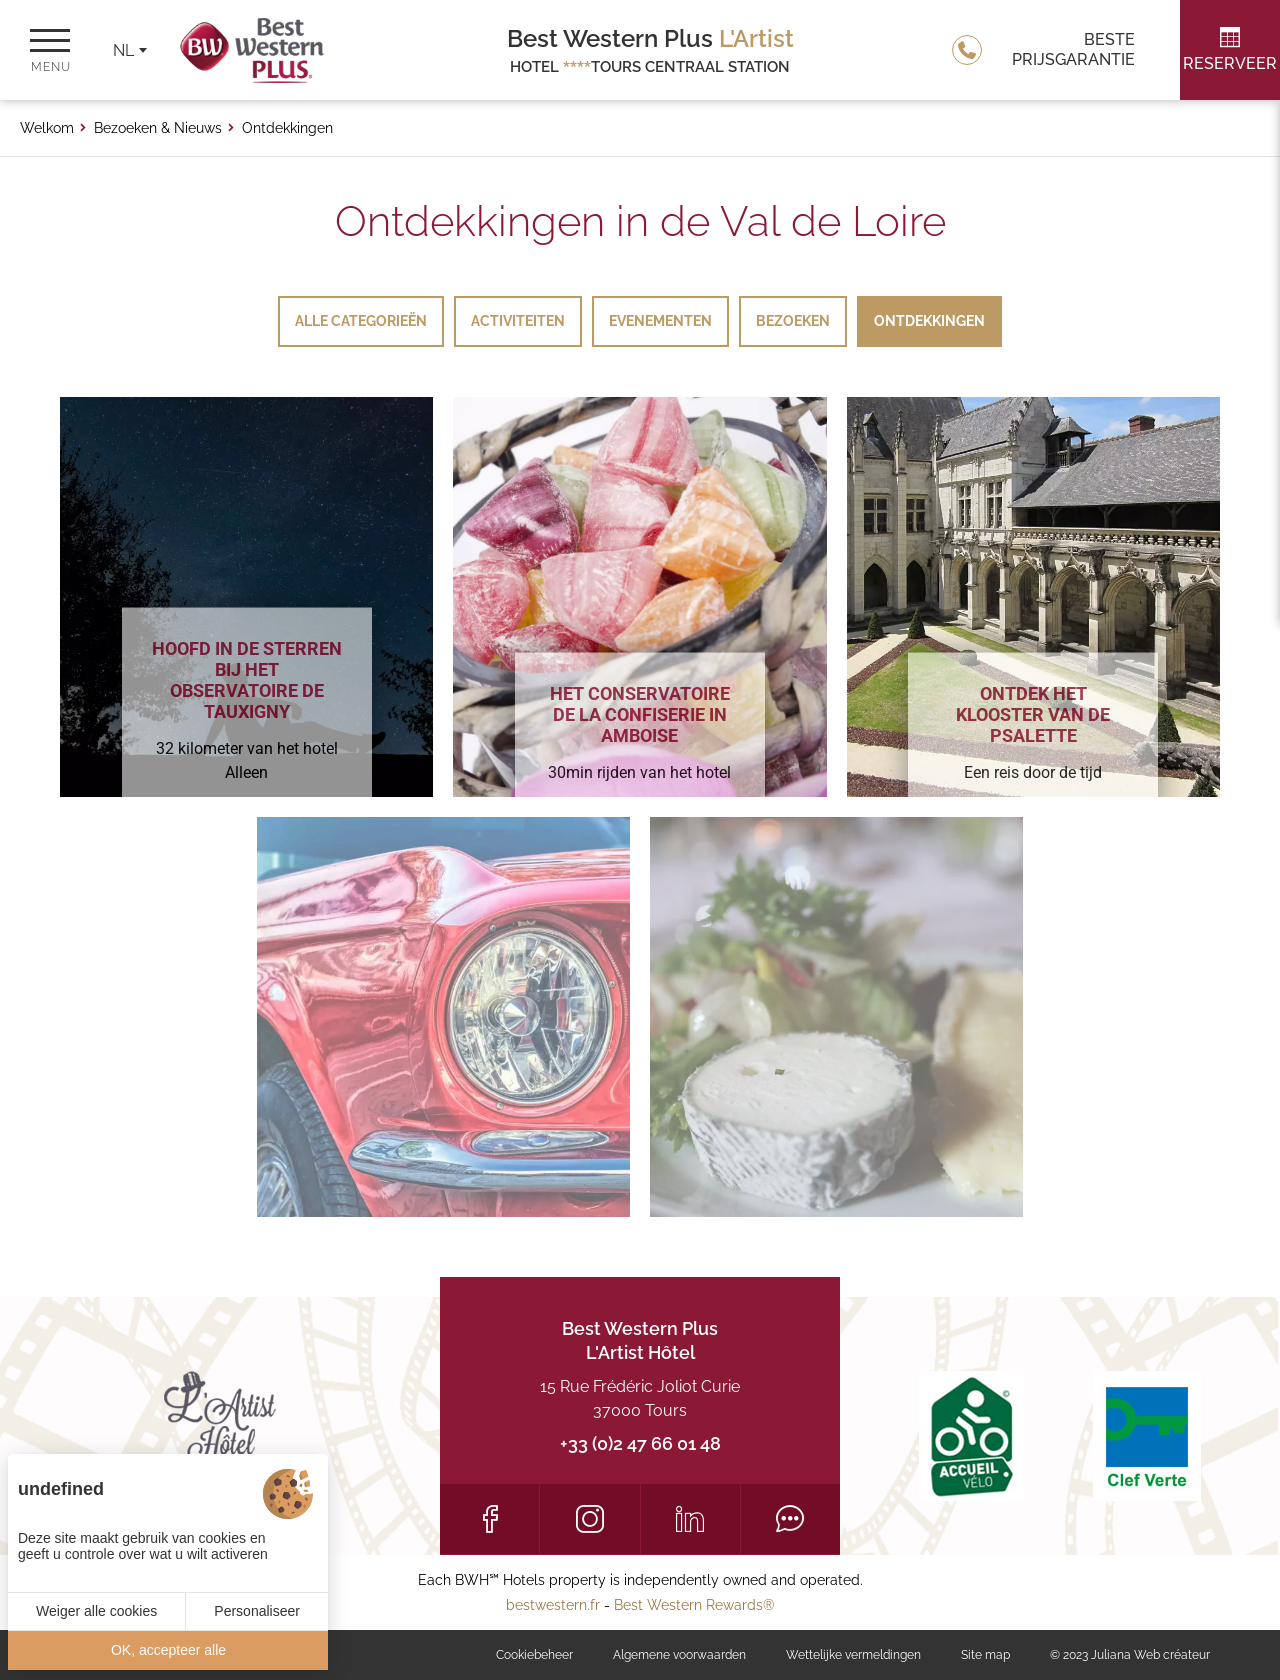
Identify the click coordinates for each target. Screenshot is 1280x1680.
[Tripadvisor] (790, 1519)
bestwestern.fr (553, 1605)
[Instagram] (589, 1519)
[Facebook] (489, 1519)
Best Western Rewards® (694, 1605)
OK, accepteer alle (168, 1650)
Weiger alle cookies (96, 1611)
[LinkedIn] (690, 1519)
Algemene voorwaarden (679, 1655)
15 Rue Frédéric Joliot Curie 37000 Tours (640, 1398)
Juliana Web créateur (1150, 1655)
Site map (985, 1655)
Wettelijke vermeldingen (853, 1655)
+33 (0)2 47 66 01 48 (640, 1443)
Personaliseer (257, 1611)
